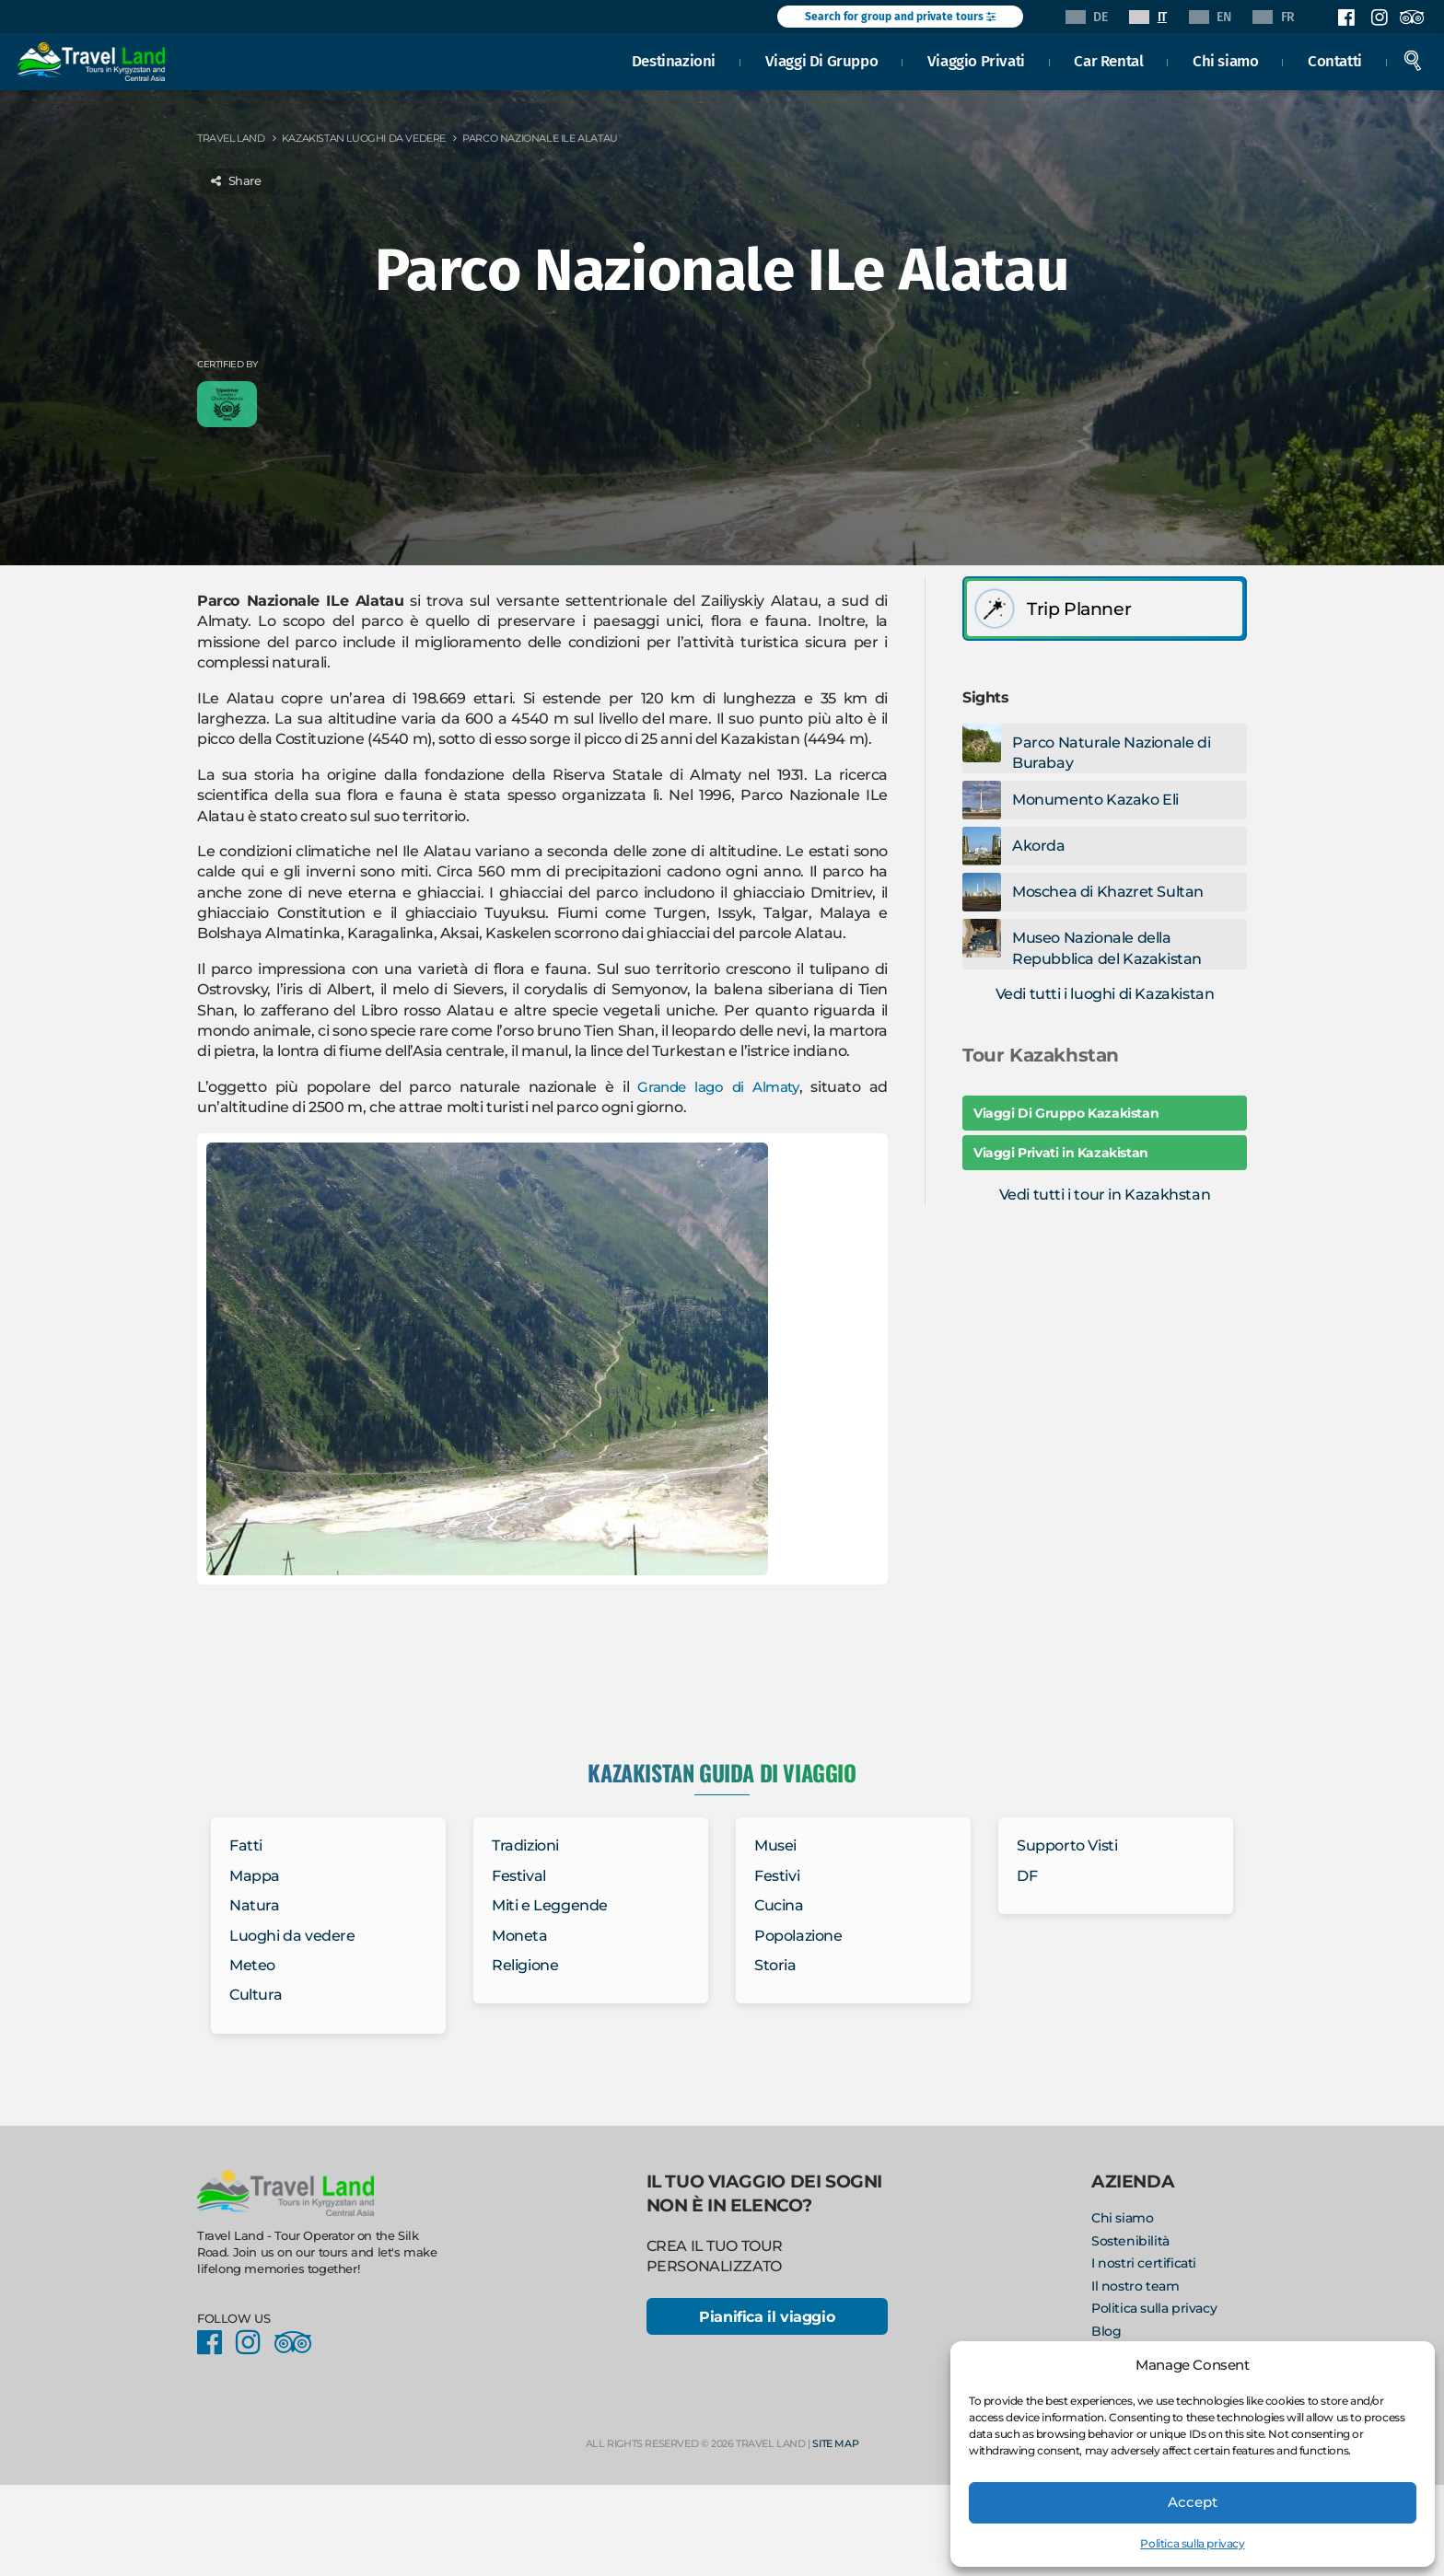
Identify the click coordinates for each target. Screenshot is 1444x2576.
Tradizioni (525, 1845)
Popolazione (798, 1935)
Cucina (779, 1905)
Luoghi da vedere (292, 1935)
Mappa (254, 1876)
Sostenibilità (1130, 2241)
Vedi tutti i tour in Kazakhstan (1105, 1194)
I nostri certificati (1143, 2263)
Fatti (245, 1845)
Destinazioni (674, 59)
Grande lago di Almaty (716, 1087)
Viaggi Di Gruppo (822, 59)
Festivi (776, 1876)
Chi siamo (1225, 59)
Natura (254, 1905)
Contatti (1335, 59)
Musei (775, 1845)
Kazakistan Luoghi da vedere (364, 138)
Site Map (835, 2445)
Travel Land (231, 138)
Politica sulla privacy (1192, 2543)
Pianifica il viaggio (767, 2317)
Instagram (1378, 17)
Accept (1192, 2502)
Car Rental (1109, 59)
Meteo (252, 1965)
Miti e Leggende (550, 1905)
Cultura (255, 1994)
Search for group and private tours (900, 16)
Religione (525, 1965)
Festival (519, 1876)
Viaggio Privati (976, 59)
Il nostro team (1135, 2286)
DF (1027, 1876)
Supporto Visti (1067, 1845)
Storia (775, 1965)
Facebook (1346, 17)
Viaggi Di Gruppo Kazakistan (1066, 1113)
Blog (1106, 2331)
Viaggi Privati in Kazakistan (1060, 1152)
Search (1413, 59)
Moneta (520, 1935)
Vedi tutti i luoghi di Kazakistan (1105, 994)
